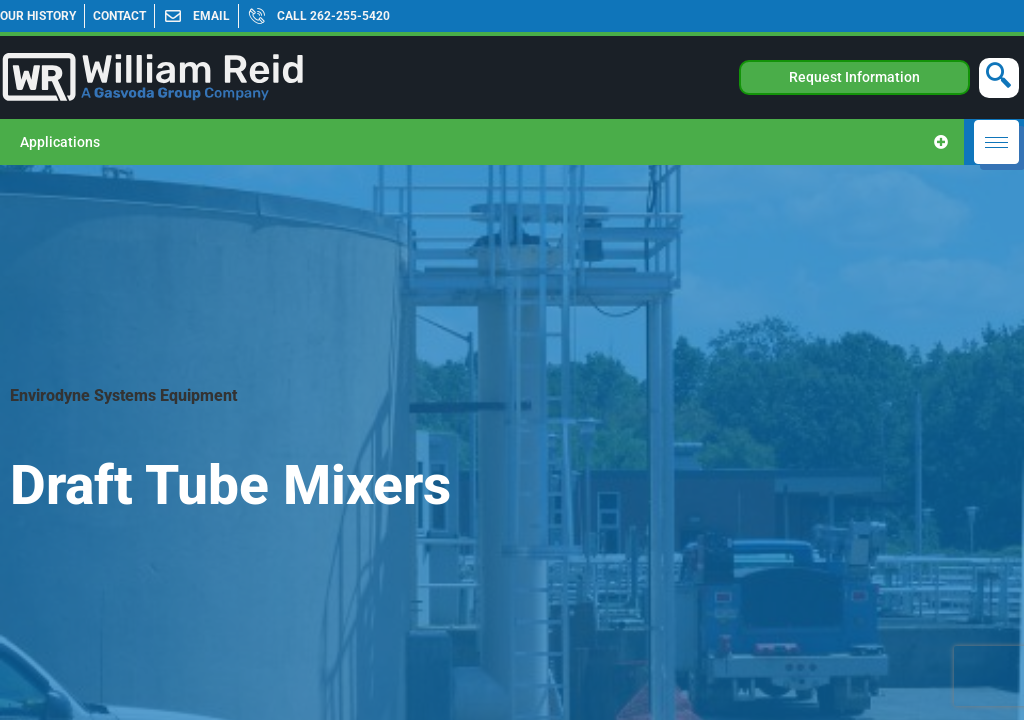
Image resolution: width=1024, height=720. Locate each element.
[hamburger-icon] (996, 142)
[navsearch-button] (999, 78)
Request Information (854, 77)
